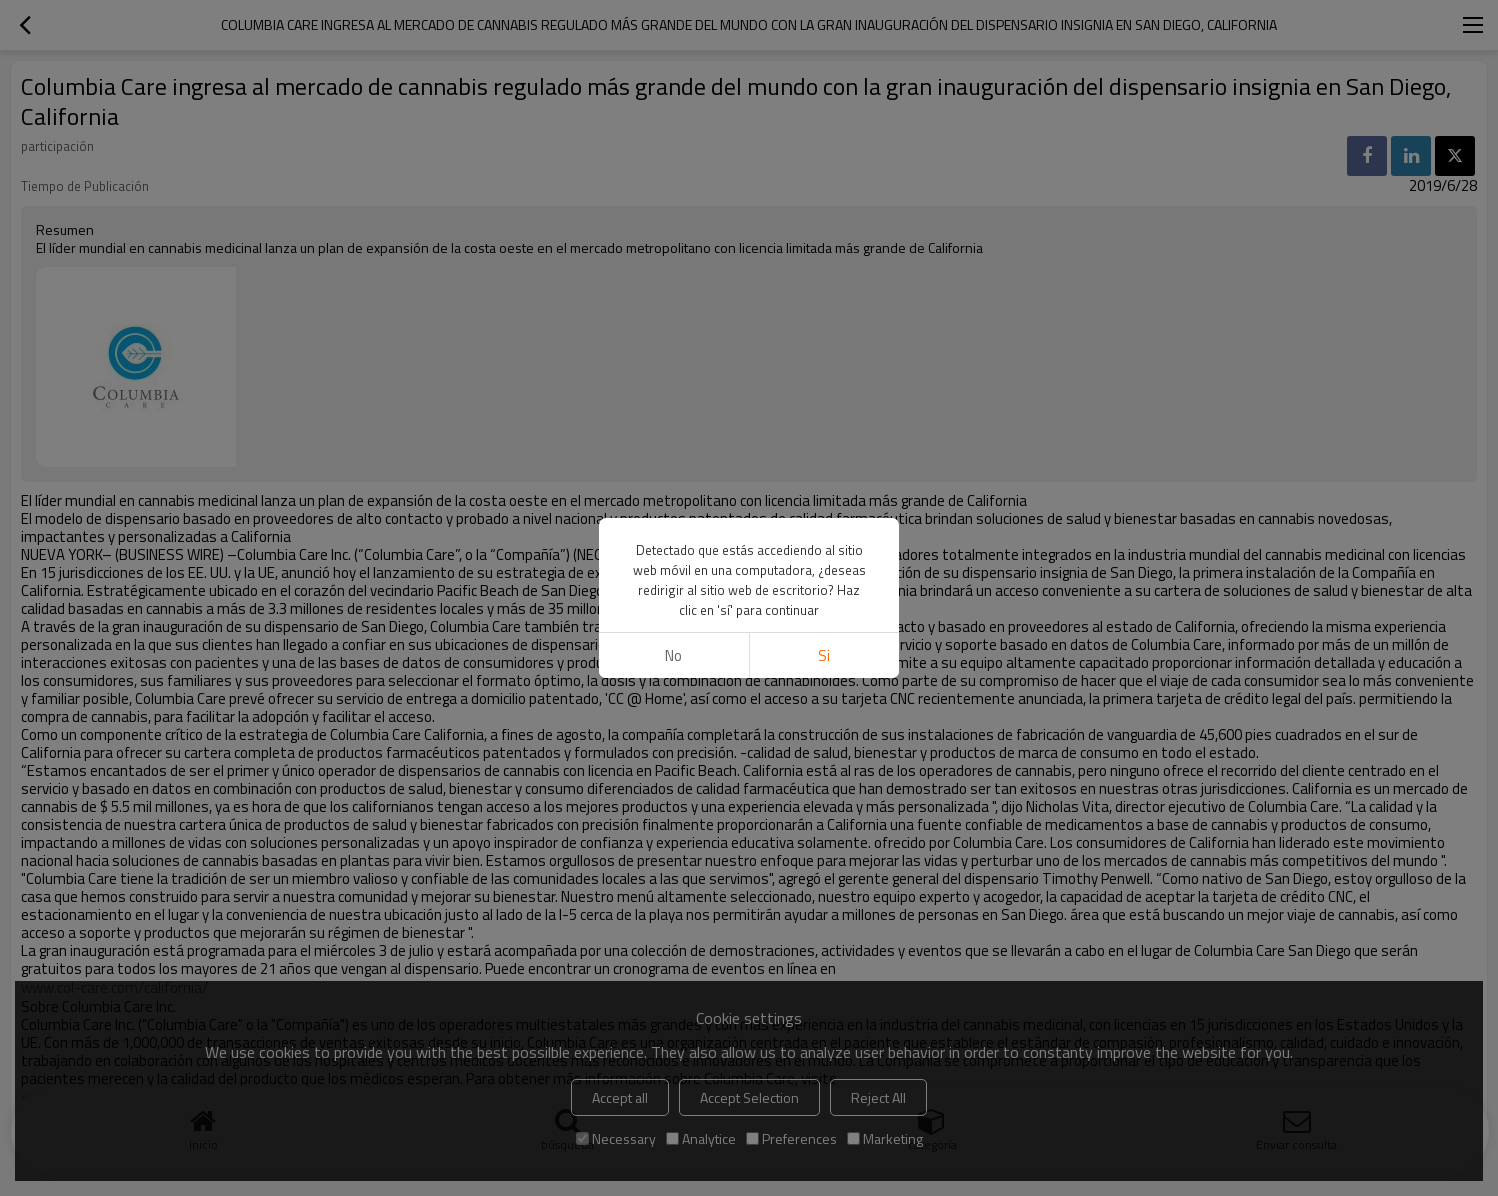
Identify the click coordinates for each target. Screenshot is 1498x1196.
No (673, 655)
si (824, 655)
